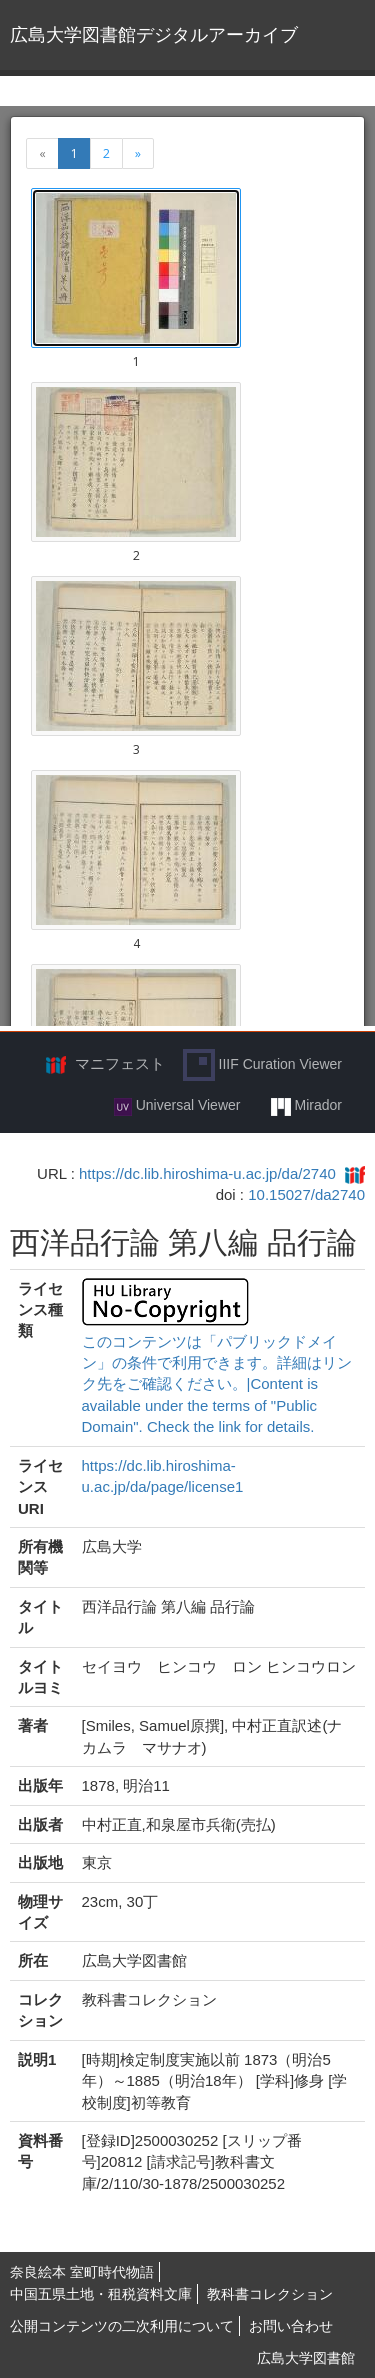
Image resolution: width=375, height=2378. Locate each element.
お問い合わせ (291, 2326)
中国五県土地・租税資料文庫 (101, 2294)
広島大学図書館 (306, 2358)
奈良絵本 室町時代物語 (82, 2272)
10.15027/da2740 (306, 1194)
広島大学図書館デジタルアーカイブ (154, 35)
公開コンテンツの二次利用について (122, 2326)
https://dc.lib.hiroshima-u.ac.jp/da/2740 (207, 1173)
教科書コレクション (270, 2294)
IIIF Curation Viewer (262, 1065)
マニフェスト (120, 1063)
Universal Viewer (177, 1106)
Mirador (306, 1106)
